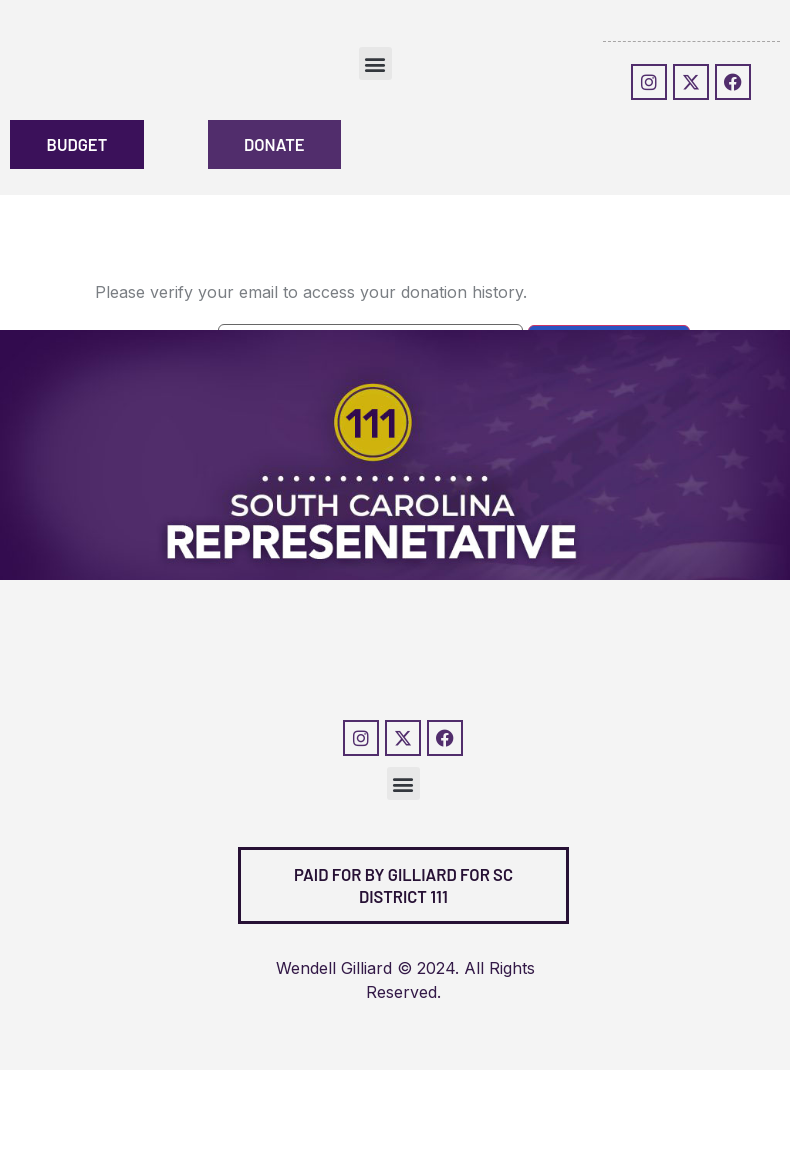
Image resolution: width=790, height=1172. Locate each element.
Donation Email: (154, 353)
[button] (375, 63)
